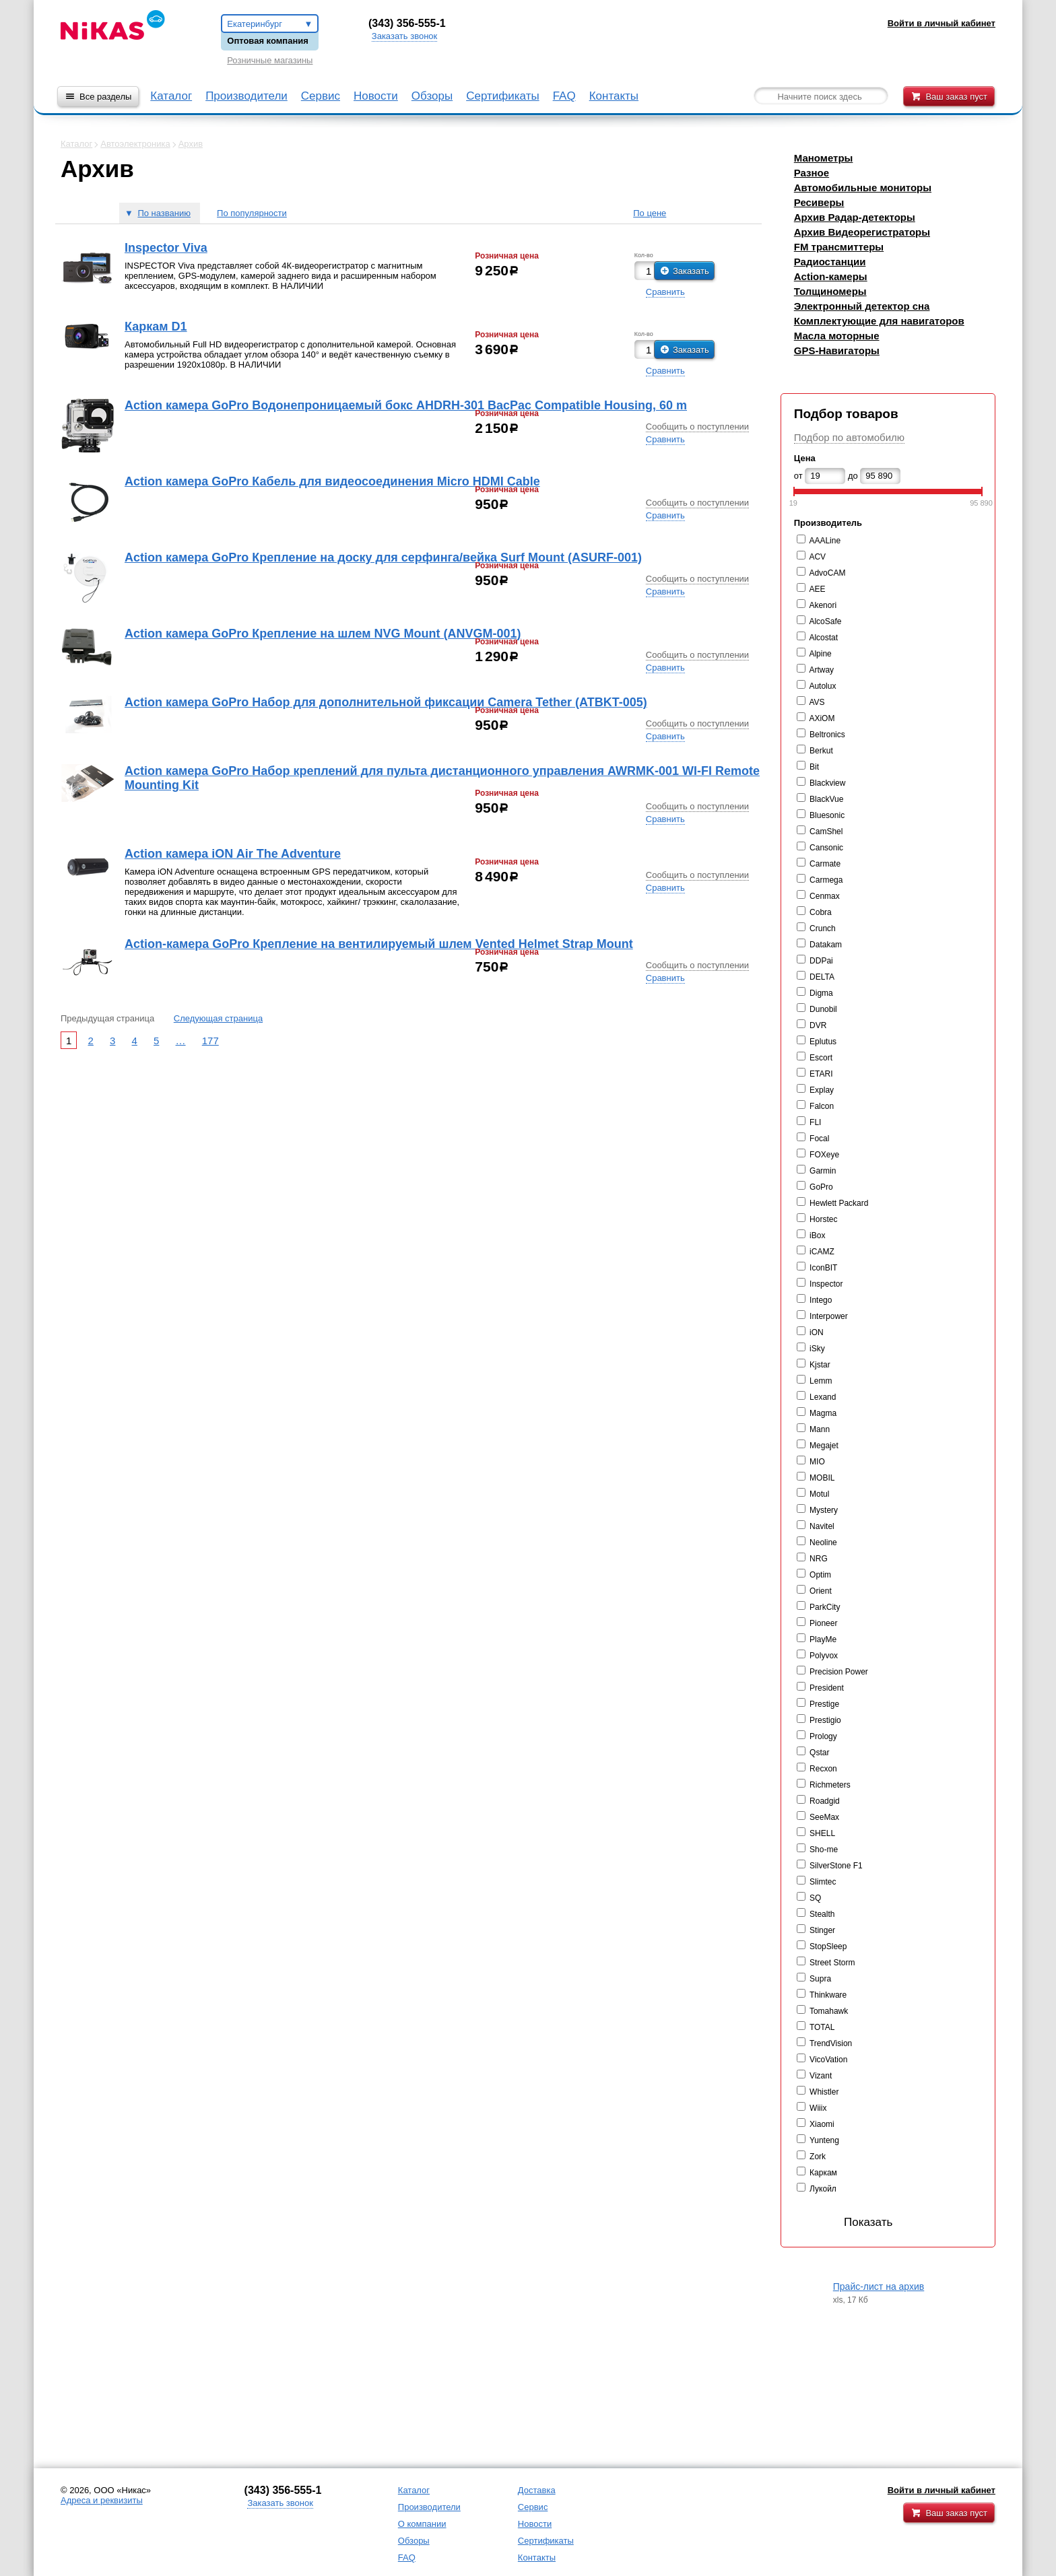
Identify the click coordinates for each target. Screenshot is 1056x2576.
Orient (821, 1591)
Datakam (826, 944)
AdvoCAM (827, 573)
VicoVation (828, 2059)
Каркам (823, 2172)
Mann (820, 1429)
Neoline (823, 1542)
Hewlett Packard (839, 1203)
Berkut (821, 750)
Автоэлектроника (135, 144)
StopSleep (828, 1946)
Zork (818, 2156)
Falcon (822, 1106)
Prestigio (825, 1720)
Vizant (821, 2075)
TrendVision (831, 2043)
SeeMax (824, 1817)
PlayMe (823, 1639)
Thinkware (828, 1995)
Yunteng (824, 2140)
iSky (817, 1348)
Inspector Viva (166, 248)
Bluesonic (827, 815)
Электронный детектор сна (862, 306)
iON (817, 1332)
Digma (821, 993)
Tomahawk (829, 2011)
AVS (816, 702)
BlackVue (826, 799)
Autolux (822, 686)
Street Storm (832, 1962)
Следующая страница (218, 1018)
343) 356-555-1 (409, 23)
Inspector (826, 1284)
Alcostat (823, 637)
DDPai (821, 960)
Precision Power (839, 1671)
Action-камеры (830, 276)
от (798, 476)
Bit (814, 767)
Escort (821, 1057)
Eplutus (823, 1041)
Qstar (819, 1752)
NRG (819, 1558)
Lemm (821, 1381)
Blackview (827, 783)
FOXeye (824, 1154)
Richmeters (830, 1785)
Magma (823, 1413)
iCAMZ (822, 1251)
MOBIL (822, 1478)
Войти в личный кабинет (941, 2490)
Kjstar (820, 1364)
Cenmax (825, 896)
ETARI (821, 1074)
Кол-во (643, 255)
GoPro (821, 1187)
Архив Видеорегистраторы (862, 232)
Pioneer (823, 1623)
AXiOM (821, 718)
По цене (649, 213)
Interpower (829, 1316)
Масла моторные (837, 335)
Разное (811, 172)
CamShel (826, 831)
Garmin (823, 1171)
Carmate (825, 864)
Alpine (820, 653)
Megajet (824, 1445)
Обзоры (432, 96)
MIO (817, 1461)
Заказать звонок (404, 36)
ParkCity (825, 1607)
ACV (817, 557)
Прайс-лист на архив (879, 2286)
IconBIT (823, 1268)
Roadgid (825, 1801)
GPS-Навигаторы (837, 350)
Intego (821, 1300)
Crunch (823, 928)
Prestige (824, 1704)
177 (210, 1040)
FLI (815, 1122)
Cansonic (826, 847)
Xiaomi (822, 2124)
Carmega (826, 880)
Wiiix (818, 2108)
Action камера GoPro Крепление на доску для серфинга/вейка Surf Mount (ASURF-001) (383, 557)
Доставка (537, 2490)
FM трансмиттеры (839, 246)
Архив (190, 144)
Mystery (824, 1510)
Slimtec (823, 1882)
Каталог (171, 96)
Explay (822, 1090)
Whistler (824, 2092)
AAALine (824, 540)
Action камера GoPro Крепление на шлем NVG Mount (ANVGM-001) (323, 633)
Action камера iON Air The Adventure (233, 853)
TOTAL (822, 2027)
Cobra (821, 912)
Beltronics (827, 734)
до (853, 476)
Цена (805, 458)
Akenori (822, 605)
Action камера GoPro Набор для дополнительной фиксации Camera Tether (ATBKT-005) (386, 702)
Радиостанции (830, 261)
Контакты (613, 96)
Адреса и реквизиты (102, 2500)
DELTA (822, 977)
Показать (846, 2222)
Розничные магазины (269, 60)
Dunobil (823, 1009)
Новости (376, 96)
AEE (817, 589)
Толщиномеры (830, 291)
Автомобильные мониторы (862, 187)
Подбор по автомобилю (849, 437)
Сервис (320, 96)
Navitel (822, 1526)
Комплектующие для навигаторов (879, 321)
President (827, 1688)
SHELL (822, 1833)
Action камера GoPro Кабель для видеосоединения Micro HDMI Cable (332, 481)
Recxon (823, 1768)
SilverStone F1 (836, 1865)
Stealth (822, 1914)
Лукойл (823, 2189)
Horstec (823, 1219)
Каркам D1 (156, 326)
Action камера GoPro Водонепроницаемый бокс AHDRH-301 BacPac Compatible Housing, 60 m (406, 405)
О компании (422, 2524)
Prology (823, 1736)
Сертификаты (502, 96)
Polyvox (824, 1655)
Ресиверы (819, 202)
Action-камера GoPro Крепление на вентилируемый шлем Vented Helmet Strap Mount (379, 944)
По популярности (252, 213)
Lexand (823, 1397)
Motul (819, 1494)
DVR (818, 1025)
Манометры (823, 158)
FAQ (564, 96)
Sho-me (824, 1849)
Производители (246, 96)
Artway (821, 670)
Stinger (822, 1930)
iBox (817, 1235)
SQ (815, 1898)
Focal (819, 1138)
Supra (820, 1979)
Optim (820, 1575)
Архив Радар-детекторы (854, 217)
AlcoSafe (825, 621)
